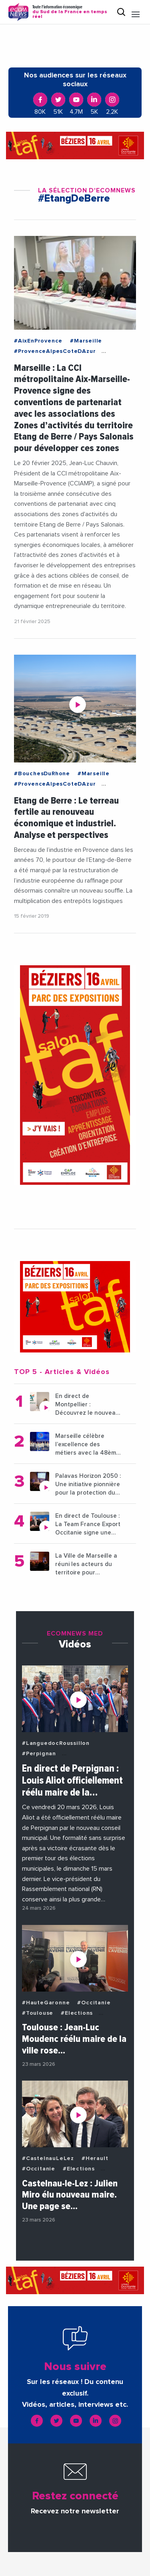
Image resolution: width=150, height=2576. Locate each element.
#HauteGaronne (46, 2003)
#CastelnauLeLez (48, 2158)
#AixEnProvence (38, 341)
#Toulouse (37, 2013)
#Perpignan (39, 1753)
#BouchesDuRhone (42, 773)
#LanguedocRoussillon (56, 1743)
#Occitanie (93, 2003)
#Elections (77, 2013)
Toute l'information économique (71, 12)
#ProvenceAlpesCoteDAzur (55, 351)
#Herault (95, 2158)
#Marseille (86, 341)
